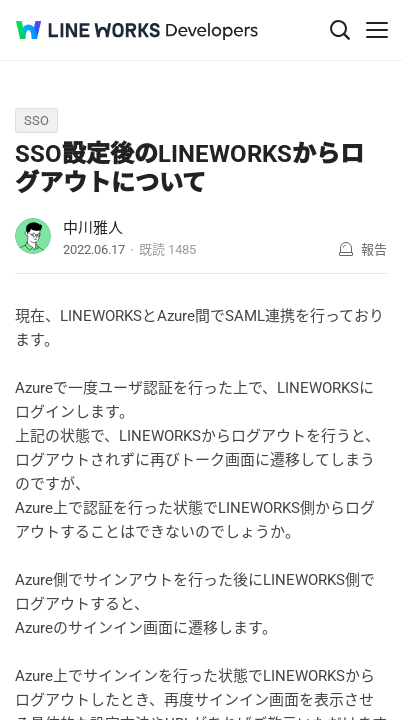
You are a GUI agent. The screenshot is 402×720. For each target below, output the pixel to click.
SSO (36, 120)
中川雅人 (93, 228)
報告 (374, 249)
